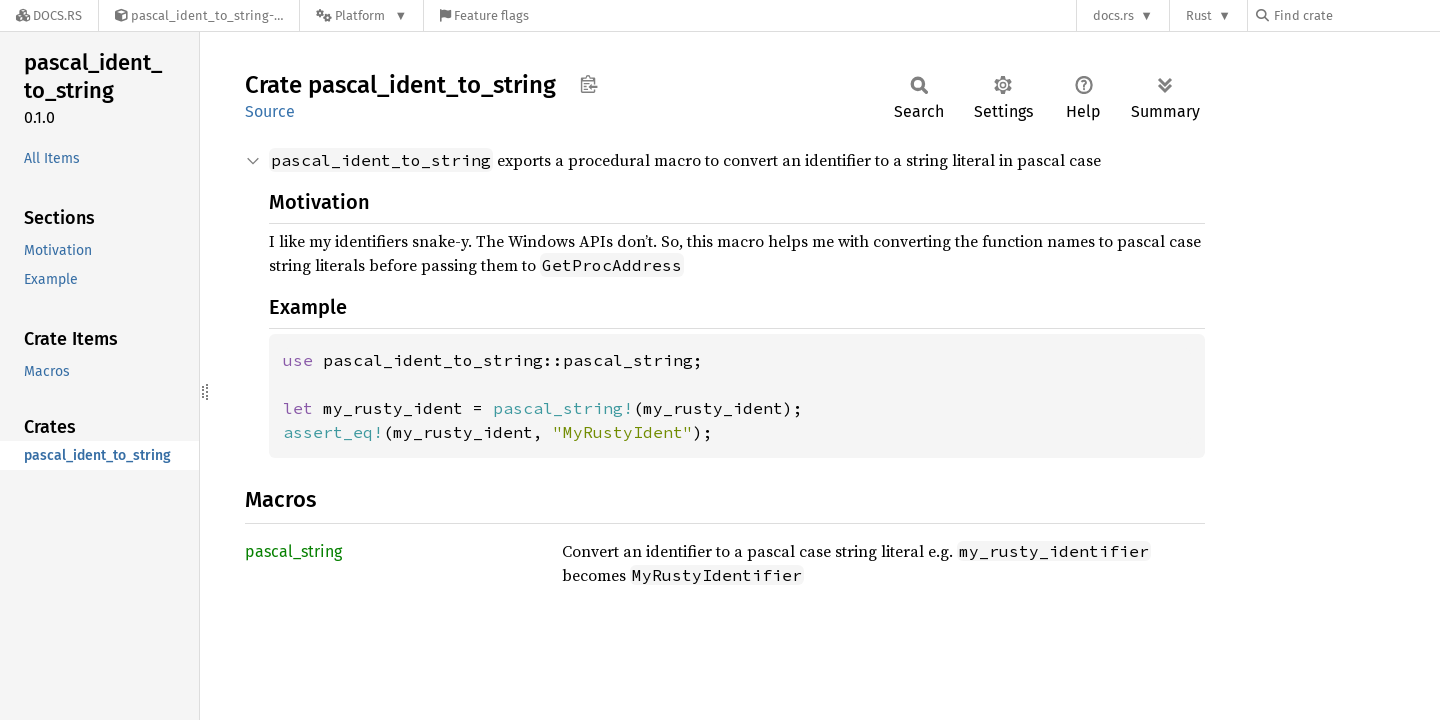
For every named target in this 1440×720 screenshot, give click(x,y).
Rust (1199, 15)
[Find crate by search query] (1356, 15)
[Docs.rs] (49, 15)
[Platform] (361, 15)
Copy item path (588, 84)
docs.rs (1113, 15)
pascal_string (293, 551)
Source (270, 111)
